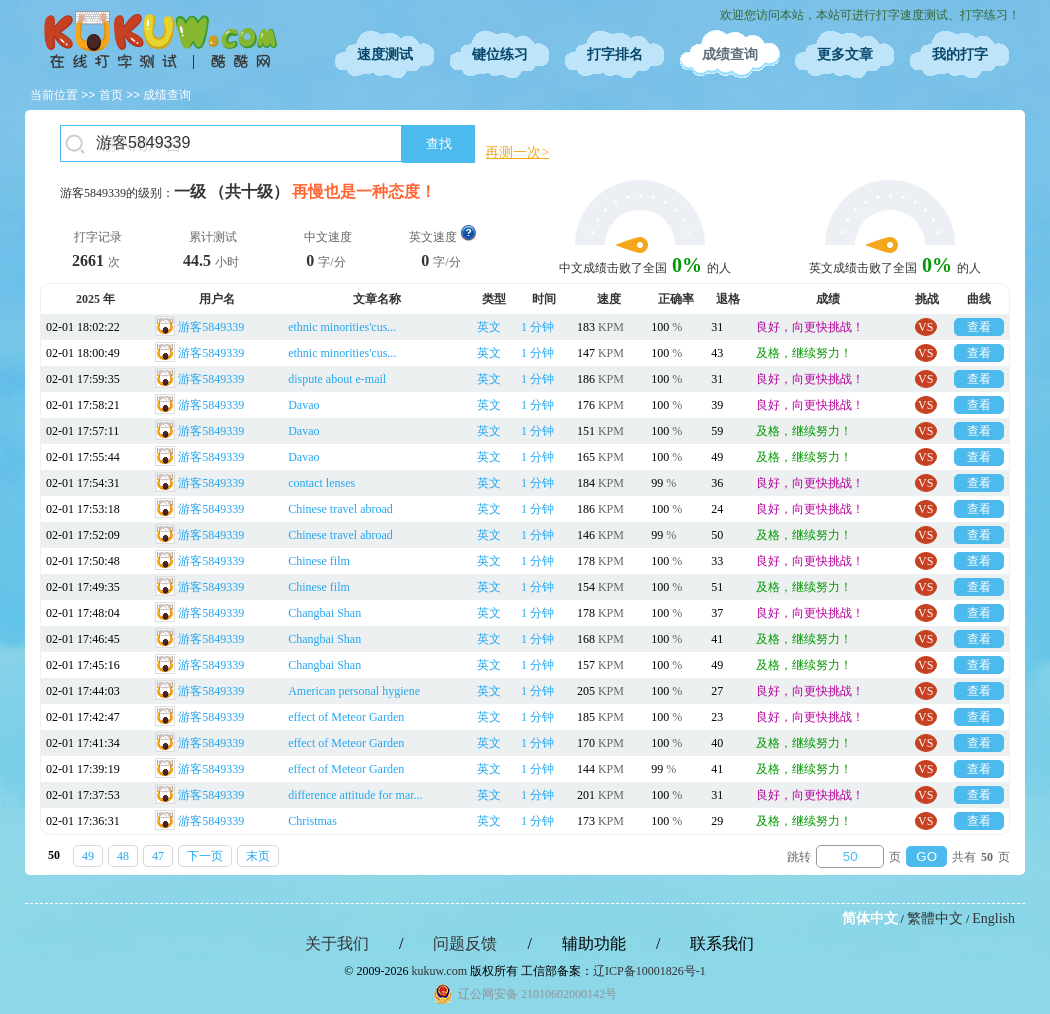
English (993, 918)
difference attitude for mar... (355, 795)
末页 (258, 856)
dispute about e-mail (337, 379)
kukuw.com (439, 971)
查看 (979, 327)
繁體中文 (935, 918)
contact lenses (321, 483)
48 (123, 856)
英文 (489, 327)
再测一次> (517, 152)
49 (88, 856)
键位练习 (500, 54)
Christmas (312, 821)
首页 (111, 95)
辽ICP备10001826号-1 (649, 971)
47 (158, 856)
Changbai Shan (324, 613)
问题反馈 (465, 943)
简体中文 (870, 918)
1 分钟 (537, 327)
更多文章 (845, 54)
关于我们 (337, 943)
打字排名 (615, 54)
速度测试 (385, 54)
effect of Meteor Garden (346, 717)
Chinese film (319, 561)
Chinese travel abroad (340, 509)
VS (925, 327)
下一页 (205, 856)
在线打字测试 (160, 40)
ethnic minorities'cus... (342, 327)
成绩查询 (730, 54)
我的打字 (960, 54)
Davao (303, 405)
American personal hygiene (354, 691)
